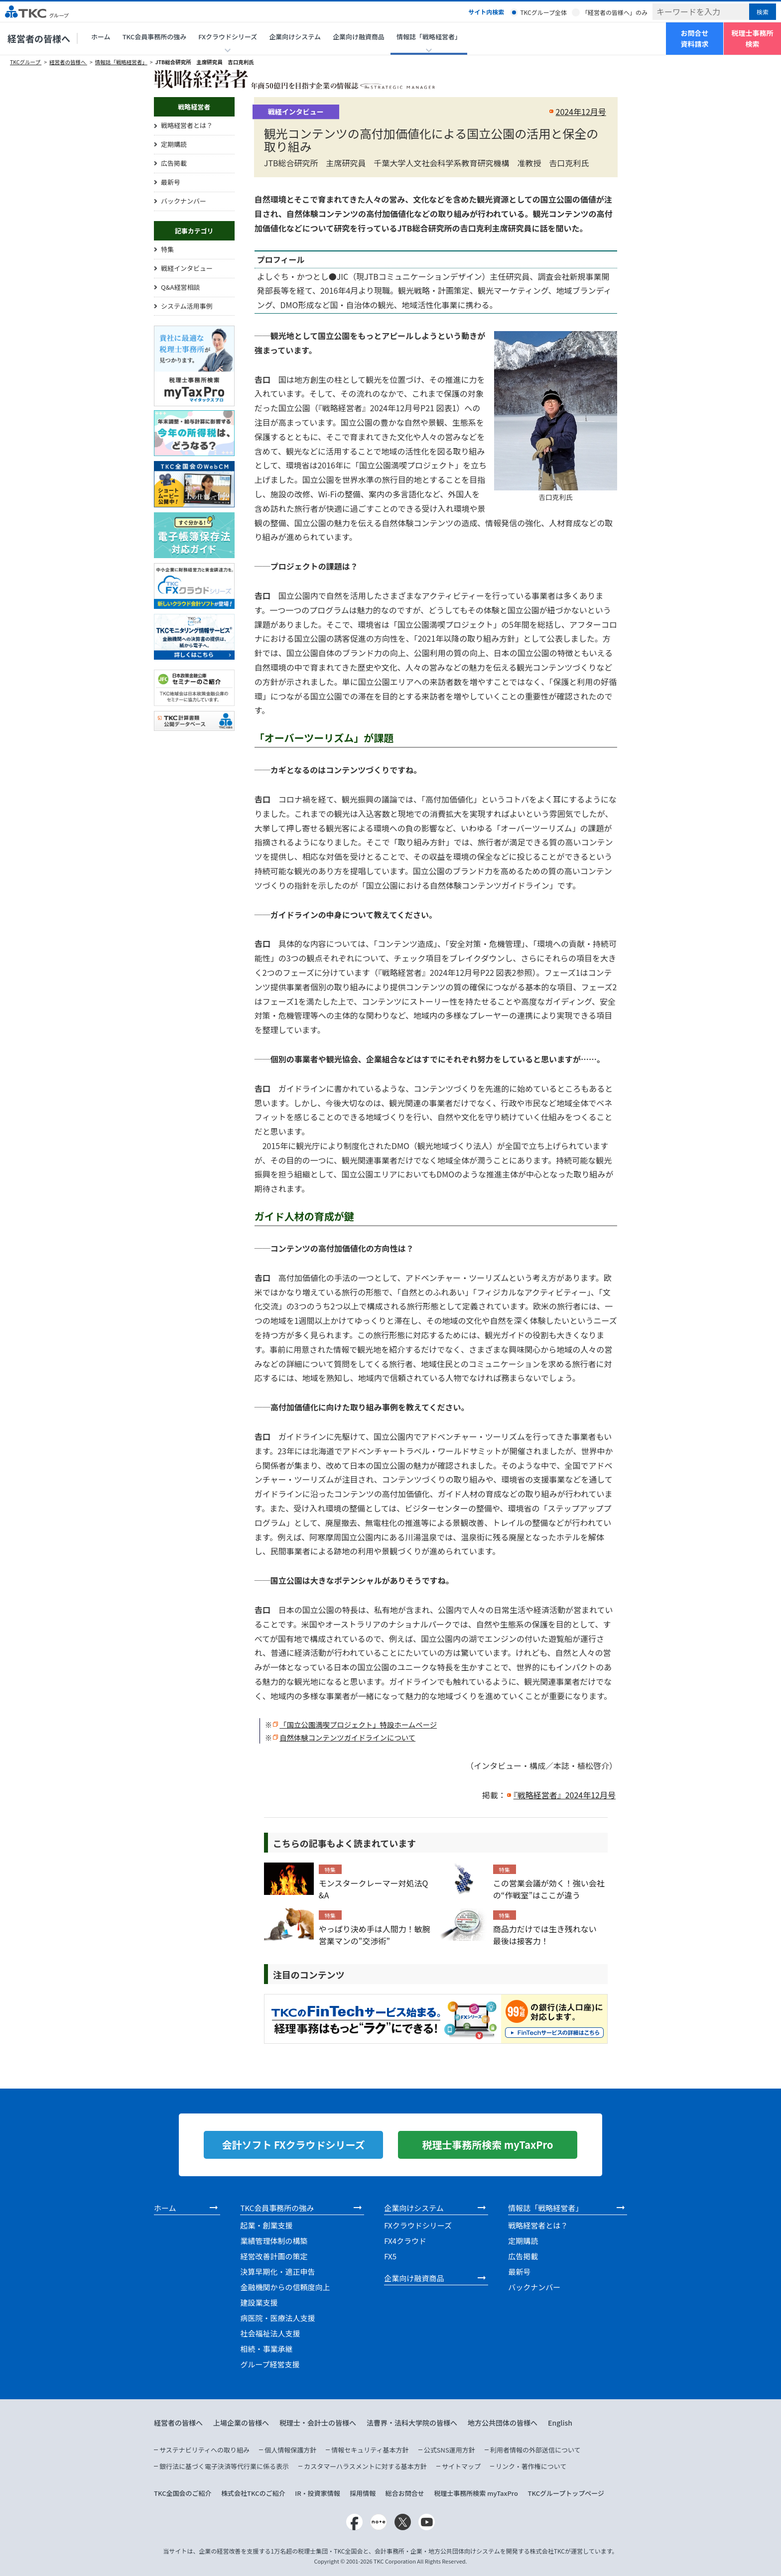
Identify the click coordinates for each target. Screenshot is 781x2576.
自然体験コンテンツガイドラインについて (347, 1737)
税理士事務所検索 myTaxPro (476, 2493)
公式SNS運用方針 (449, 2450)
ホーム (101, 36)
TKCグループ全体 (543, 12)
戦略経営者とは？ (187, 125)
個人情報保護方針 (290, 2450)
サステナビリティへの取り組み (204, 2450)
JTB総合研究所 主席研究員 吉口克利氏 (204, 62)
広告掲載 (174, 163)
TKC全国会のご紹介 (183, 2493)
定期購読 (174, 144)
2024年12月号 (581, 111)
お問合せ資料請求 (695, 38)
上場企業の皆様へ (241, 2423)
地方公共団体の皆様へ (502, 2423)
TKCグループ (25, 62)
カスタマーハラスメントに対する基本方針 (365, 2466)
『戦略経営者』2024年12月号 (565, 1795)
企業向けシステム (295, 36)
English (560, 2423)
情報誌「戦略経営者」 (121, 62)
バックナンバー (183, 201)
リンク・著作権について (531, 2466)
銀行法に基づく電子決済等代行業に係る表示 (224, 2466)
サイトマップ (461, 2466)
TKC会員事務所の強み (155, 36)
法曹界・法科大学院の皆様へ (412, 2423)
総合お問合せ (405, 2493)
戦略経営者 (194, 107)
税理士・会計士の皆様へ (317, 2423)
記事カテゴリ (194, 230)
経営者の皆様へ (38, 38)
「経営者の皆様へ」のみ (615, 12)
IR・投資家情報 (317, 2493)
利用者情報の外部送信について (535, 2450)
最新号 (170, 182)
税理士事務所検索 (753, 38)
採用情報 (363, 2493)
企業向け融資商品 (359, 36)
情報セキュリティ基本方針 (369, 2450)
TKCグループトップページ (565, 2493)
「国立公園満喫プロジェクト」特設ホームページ (358, 1724)
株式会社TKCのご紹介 (253, 2493)
